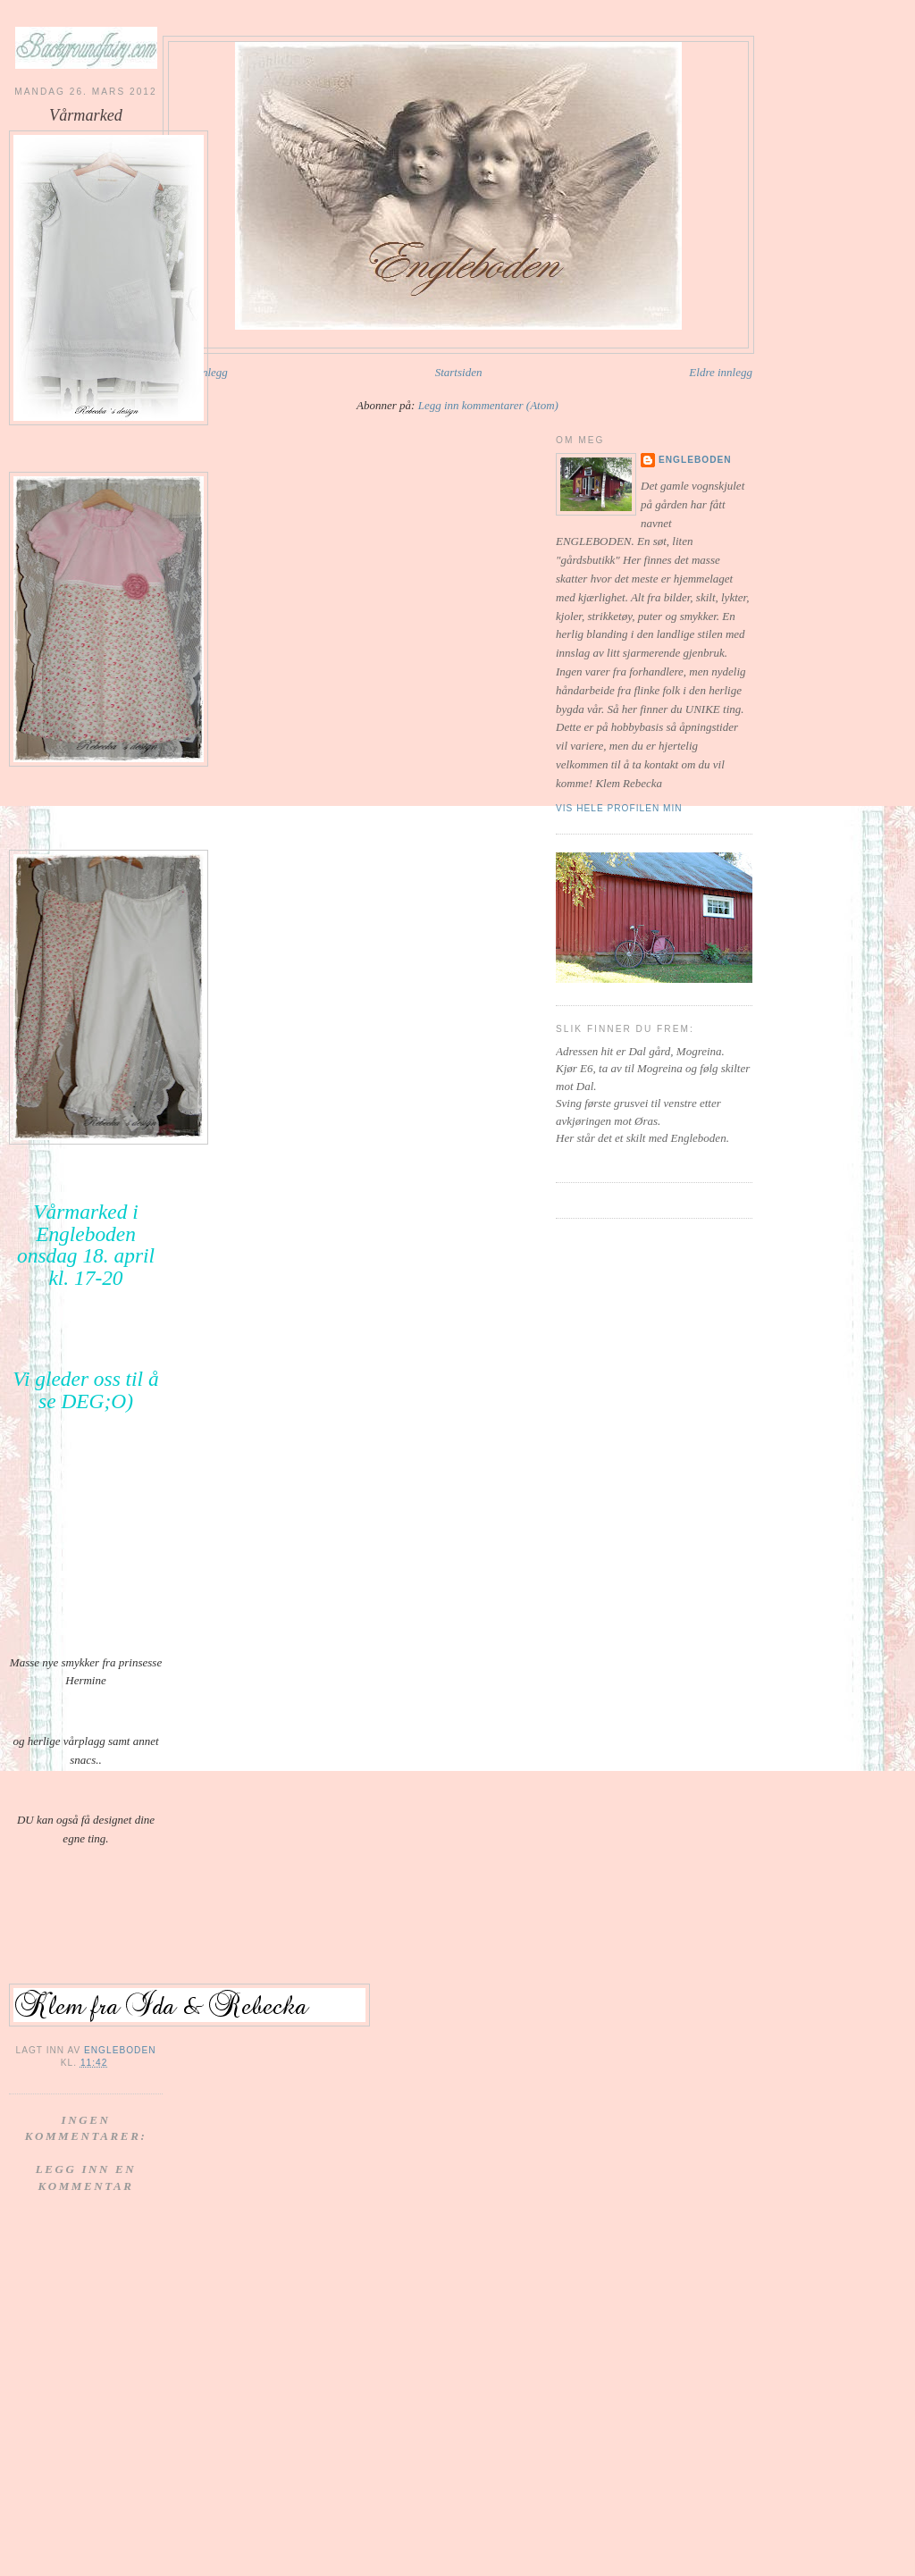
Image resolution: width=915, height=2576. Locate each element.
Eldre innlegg (720, 372)
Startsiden (459, 372)
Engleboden (695, 460)
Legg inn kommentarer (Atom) (488, 405)
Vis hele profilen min (619, 808)
